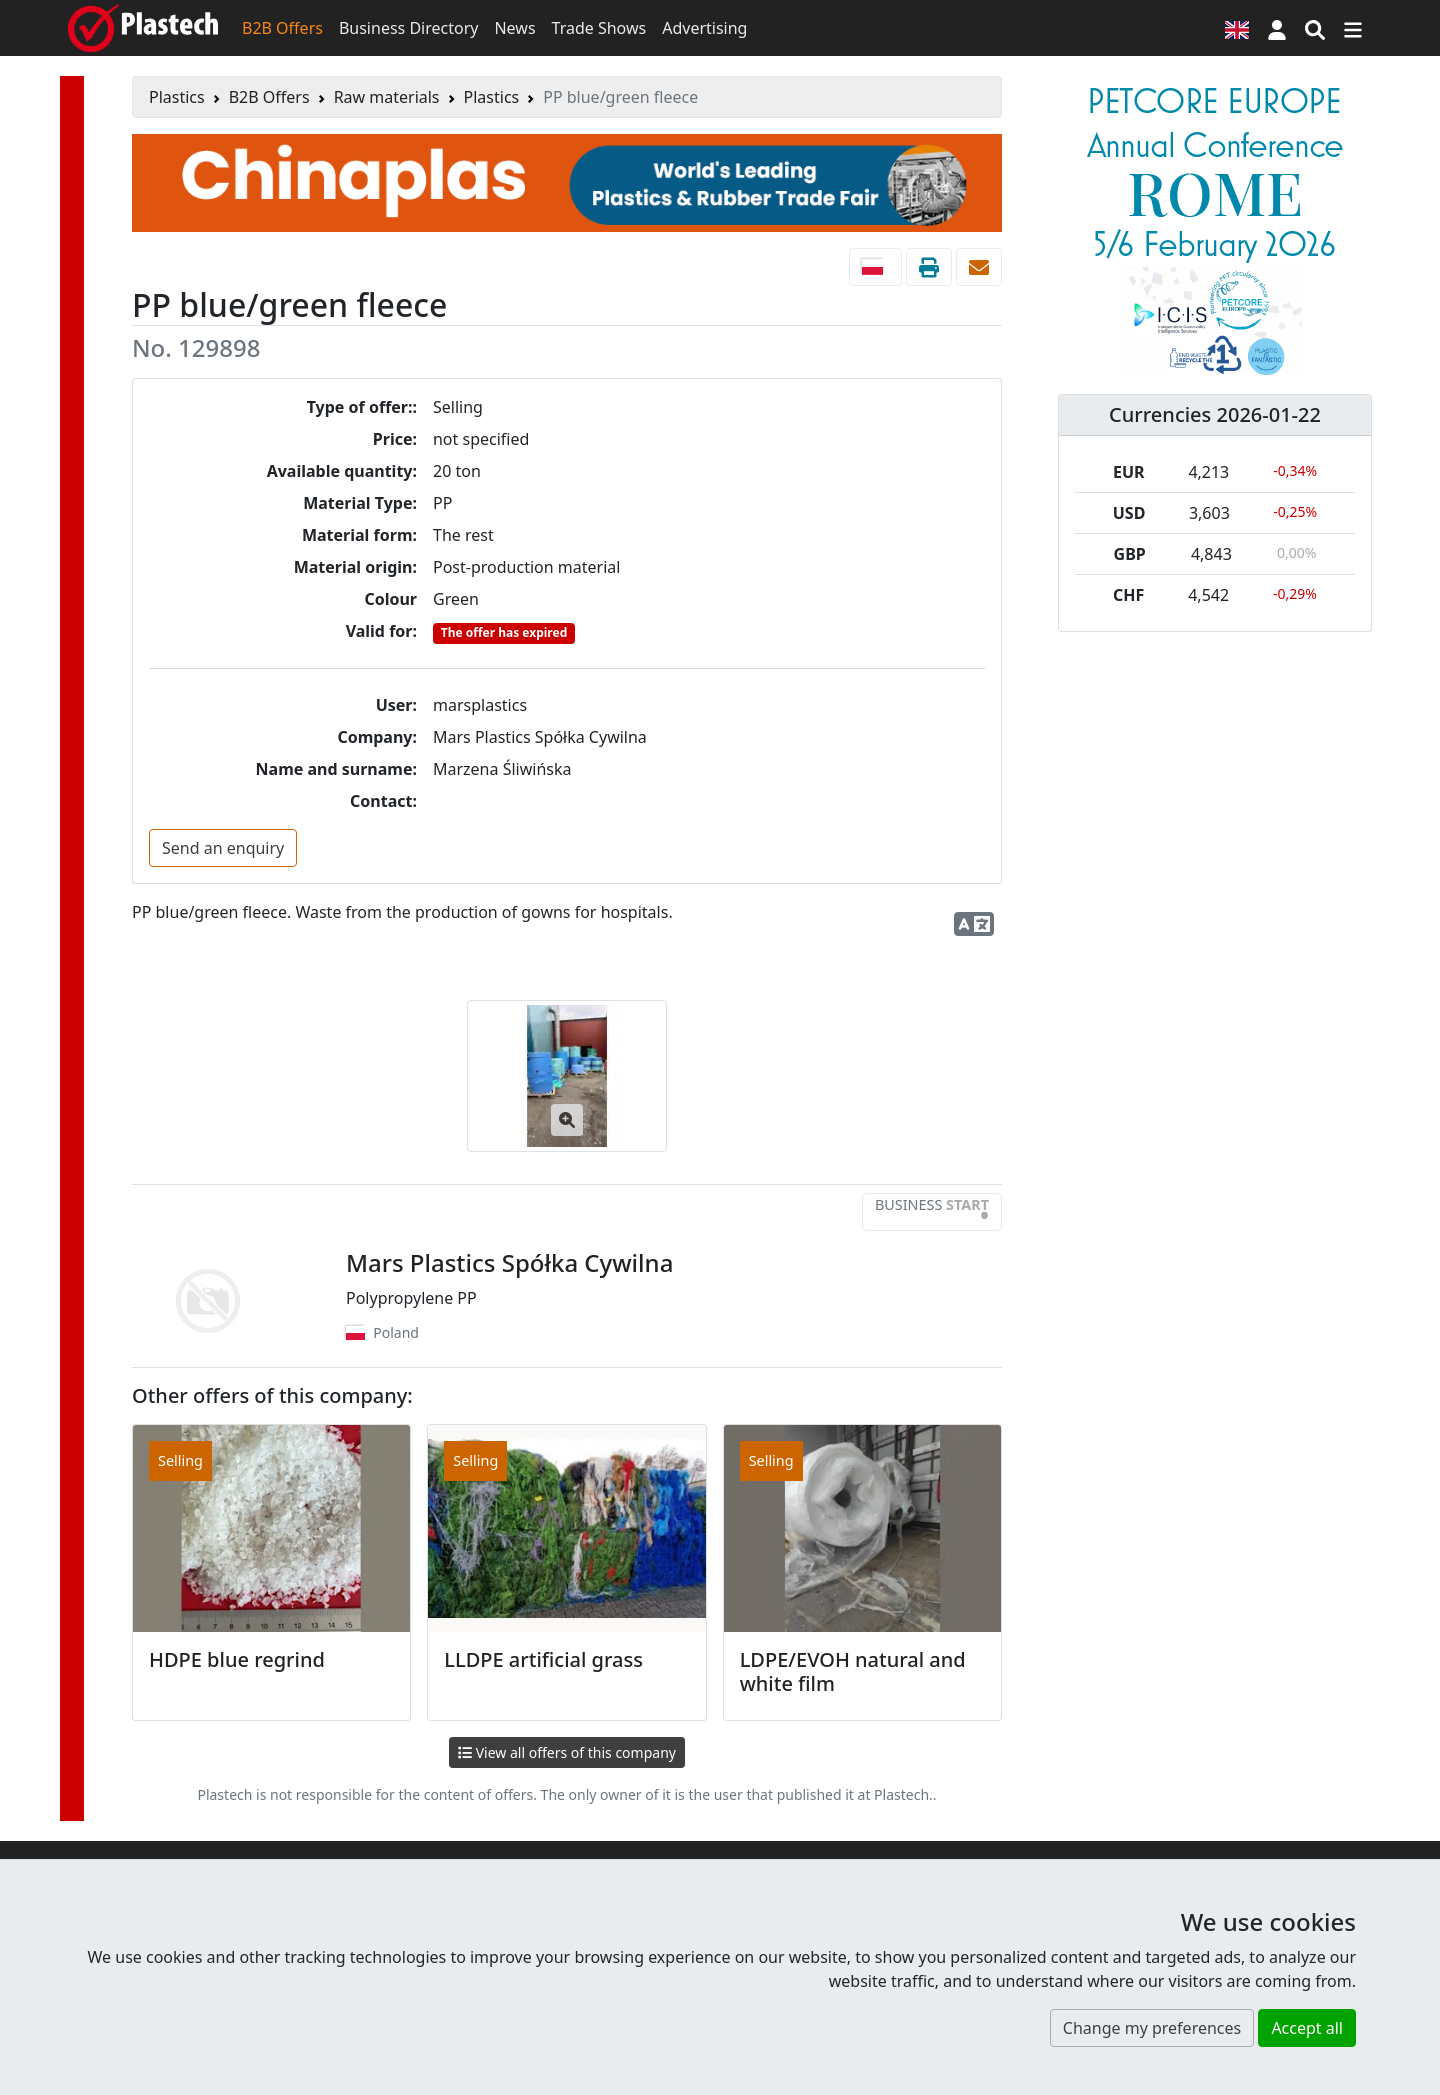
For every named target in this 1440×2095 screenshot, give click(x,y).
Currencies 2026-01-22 (1215, 414)
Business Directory (409, 28)
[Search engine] (1315, 28)
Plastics (177, 97)
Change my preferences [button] (1152, 2028)
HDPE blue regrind (237, 1659)
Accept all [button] (1307, 2028)
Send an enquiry (223, 848)
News (514, 28)
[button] (1277, 28)
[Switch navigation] (1353, 28)
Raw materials (387, 97)
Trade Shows (599, 28)
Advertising (704, 28)
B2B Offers (282, 28)
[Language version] (1237, 28)
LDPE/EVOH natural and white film (853, 1671)
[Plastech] (143, 28)
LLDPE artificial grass (543, 1659)
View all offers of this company (567, 1752)
